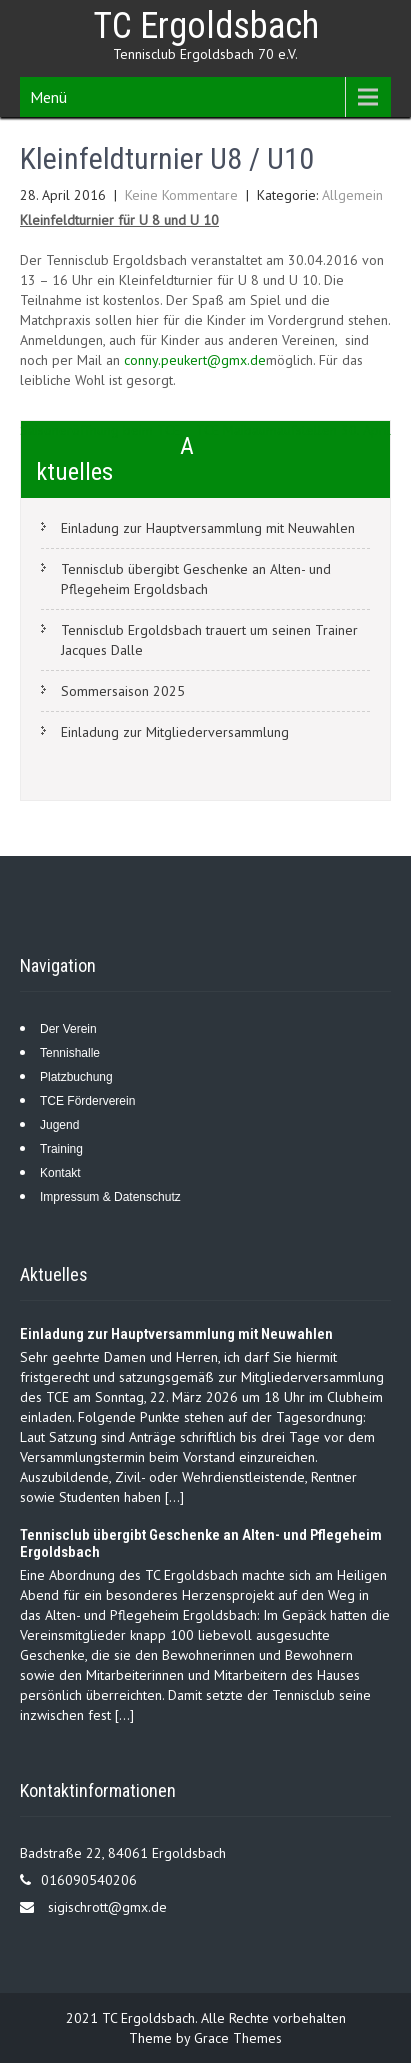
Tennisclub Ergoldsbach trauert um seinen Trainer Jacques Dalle (209, 640)
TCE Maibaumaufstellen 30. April (293, 430)
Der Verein (68, 1029)
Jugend (59, 1125)
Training (61, 1149)
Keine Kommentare (181, 195)
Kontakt (60, 1173)
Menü (48, 97)
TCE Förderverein (87, 1101)
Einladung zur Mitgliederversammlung (175, 732)
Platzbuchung (76, 1077)
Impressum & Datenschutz (110, 1197)
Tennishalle (70, 1053)
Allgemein (352, 195)
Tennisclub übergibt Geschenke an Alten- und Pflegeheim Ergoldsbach (196, 579)
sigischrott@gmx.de (107, 1907)
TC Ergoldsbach (206, 26)
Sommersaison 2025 (123, 691)
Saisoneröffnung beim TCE (100, 430)
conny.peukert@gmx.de (195, 360)
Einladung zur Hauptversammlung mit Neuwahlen (208, 528)
